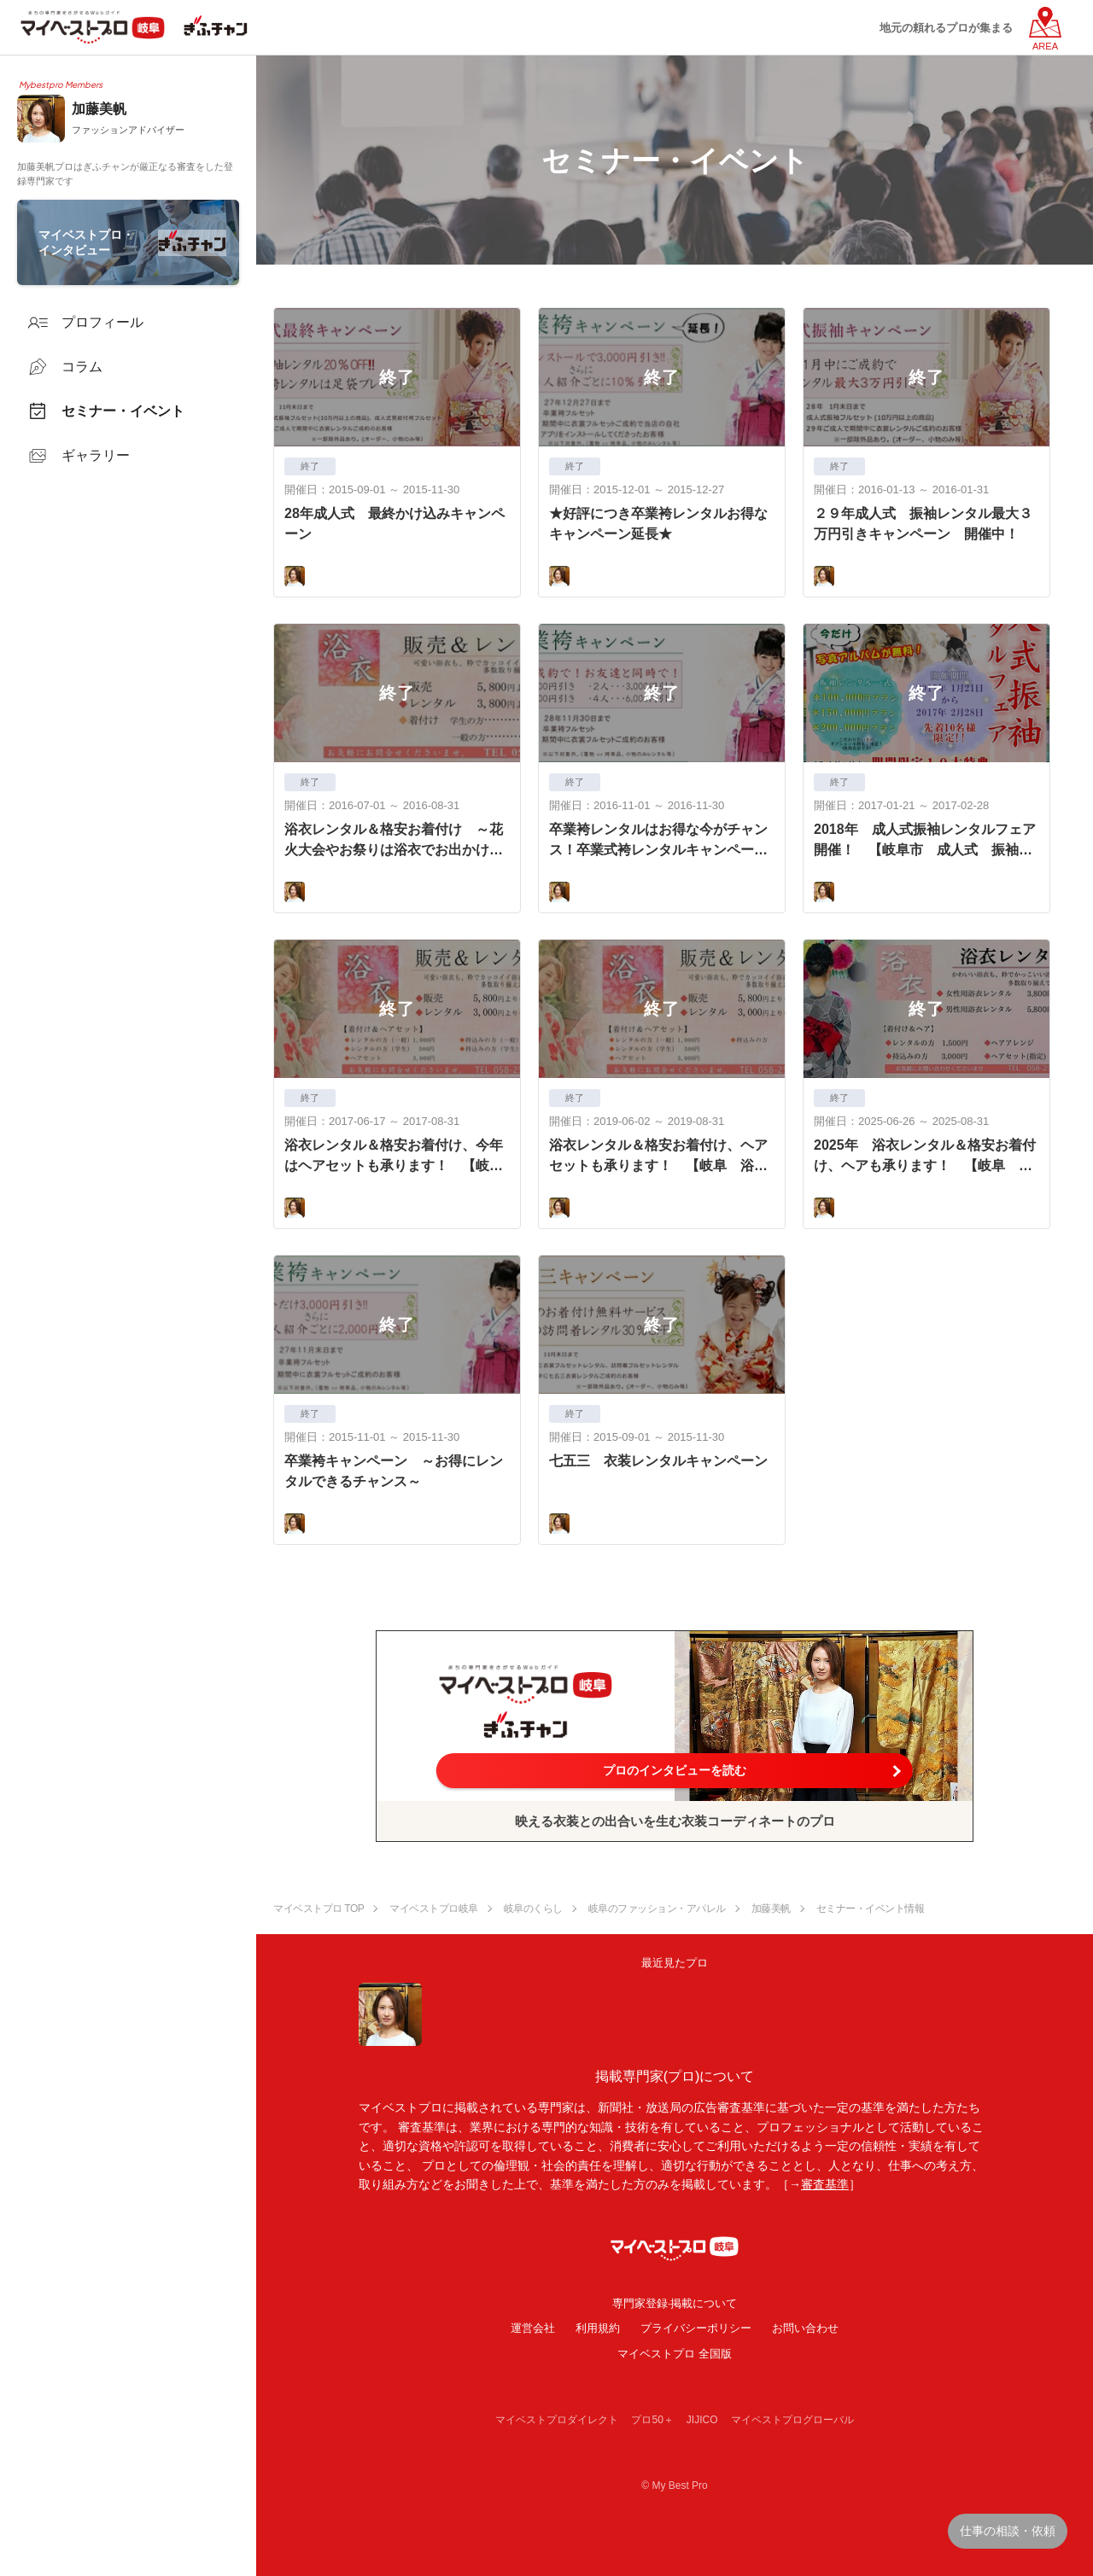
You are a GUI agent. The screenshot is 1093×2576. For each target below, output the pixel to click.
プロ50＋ (652, 2420)
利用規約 (598, 2328)
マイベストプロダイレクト (556, 2420)
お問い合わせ (805, 2328)
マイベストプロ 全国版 (674, 2353)
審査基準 (825, 2184)
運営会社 (533, 2328)
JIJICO (702, 2420)
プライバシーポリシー (695, 2328)
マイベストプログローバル (792, 2420)
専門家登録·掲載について (675, 2303)
